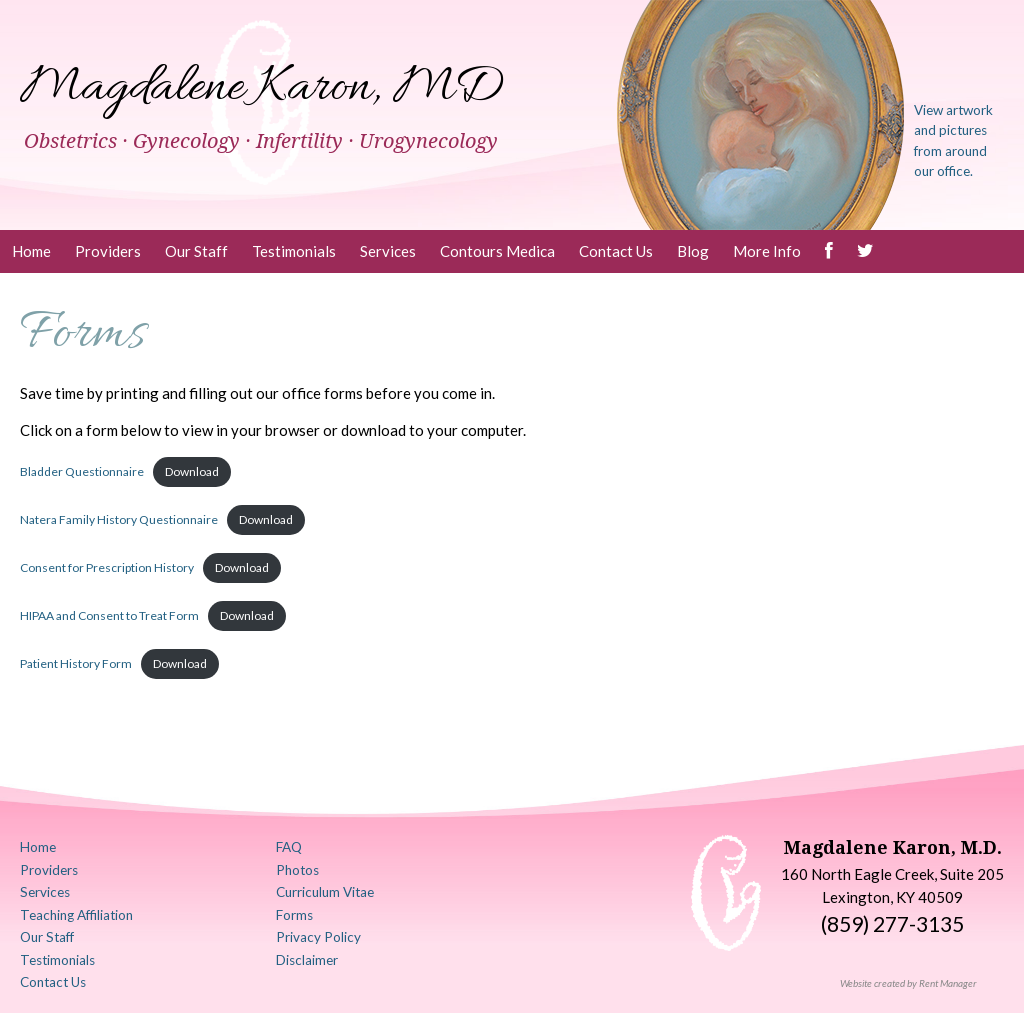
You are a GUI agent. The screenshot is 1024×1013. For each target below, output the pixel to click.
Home (31, 251)
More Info (767, 251)
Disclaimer (307, 960)
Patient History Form (76, 663)
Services (388, 251)
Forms (294, 915)
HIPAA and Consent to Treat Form (109, 615)
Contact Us (616, 251)
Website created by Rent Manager (908, 983)
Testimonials (294, 251)
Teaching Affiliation (76, 915)
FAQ (289, 847)
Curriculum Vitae (325, 892)
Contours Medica (497, 251)
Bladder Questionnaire (82, 471)
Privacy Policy (318, 937)
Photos (297, 870)
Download (192, 471)
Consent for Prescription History (107, 567)
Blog (693, 251)
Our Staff (196, 251)
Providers (108, 251)
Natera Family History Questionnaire (119, 519)
